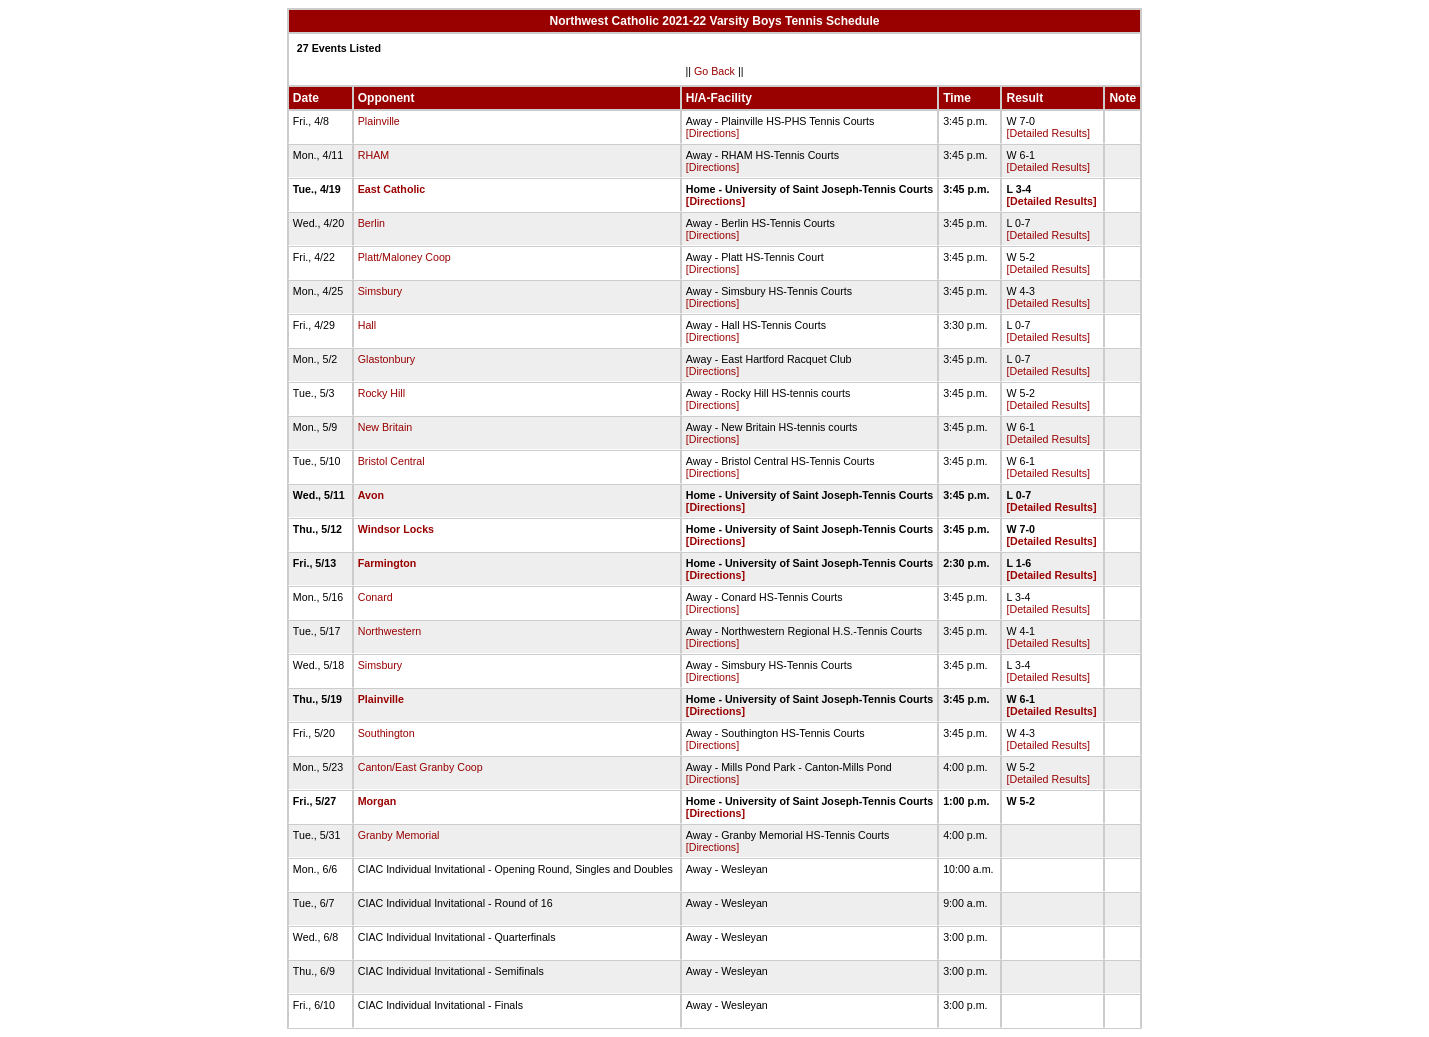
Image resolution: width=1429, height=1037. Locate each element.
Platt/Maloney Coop (404, 257)
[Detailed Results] (1048, 133)
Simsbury (380, 291)
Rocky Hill (381, 393)
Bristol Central (391, 461)
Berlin (371, 223)
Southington (386, 733)
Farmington (387, 563)
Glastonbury (386, 359)
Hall (367, 325)
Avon (371, 495)
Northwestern (389, 631)
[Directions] (712, 133)
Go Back (714, 71)
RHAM (373, 155)
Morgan (377, 801)
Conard (375, 597)
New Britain (385, 427)
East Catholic (392, 189)
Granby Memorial (399, 835)
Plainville (379, 121)
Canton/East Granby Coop (420, 767)
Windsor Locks (396, 529)
